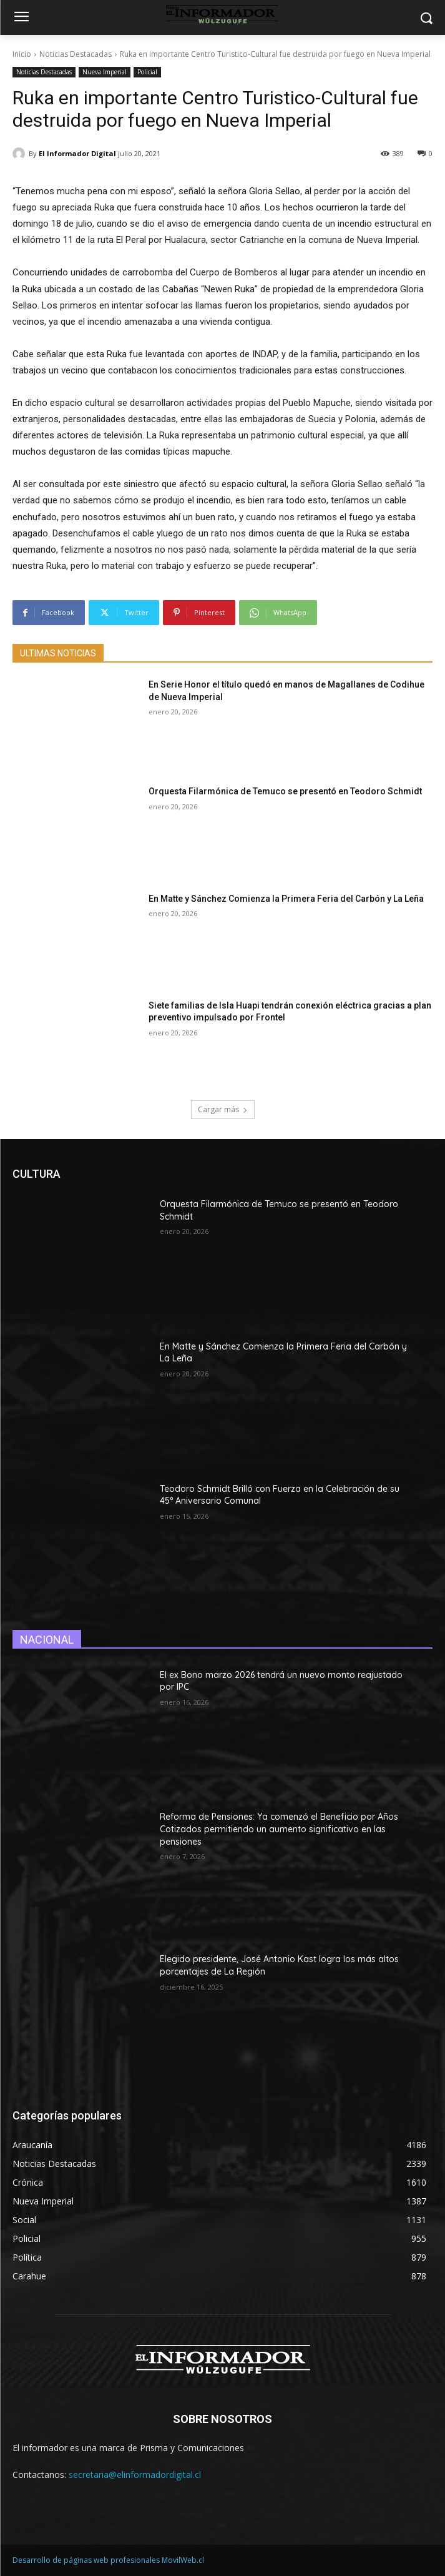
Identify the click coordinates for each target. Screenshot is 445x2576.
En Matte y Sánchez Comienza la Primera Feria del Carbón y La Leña (286, 899)
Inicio (21, 54)
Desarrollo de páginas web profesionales (86, 2560)
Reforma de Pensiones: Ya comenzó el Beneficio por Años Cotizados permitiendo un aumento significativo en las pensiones (279, 1829)
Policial (147, 72)
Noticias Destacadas (75, 54)
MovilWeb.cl (183, 2560)
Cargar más (223, 1109)
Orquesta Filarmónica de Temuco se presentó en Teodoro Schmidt (285, 791)
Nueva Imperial (104, 72)
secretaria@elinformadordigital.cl (135, 2474)
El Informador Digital (77, 153)
